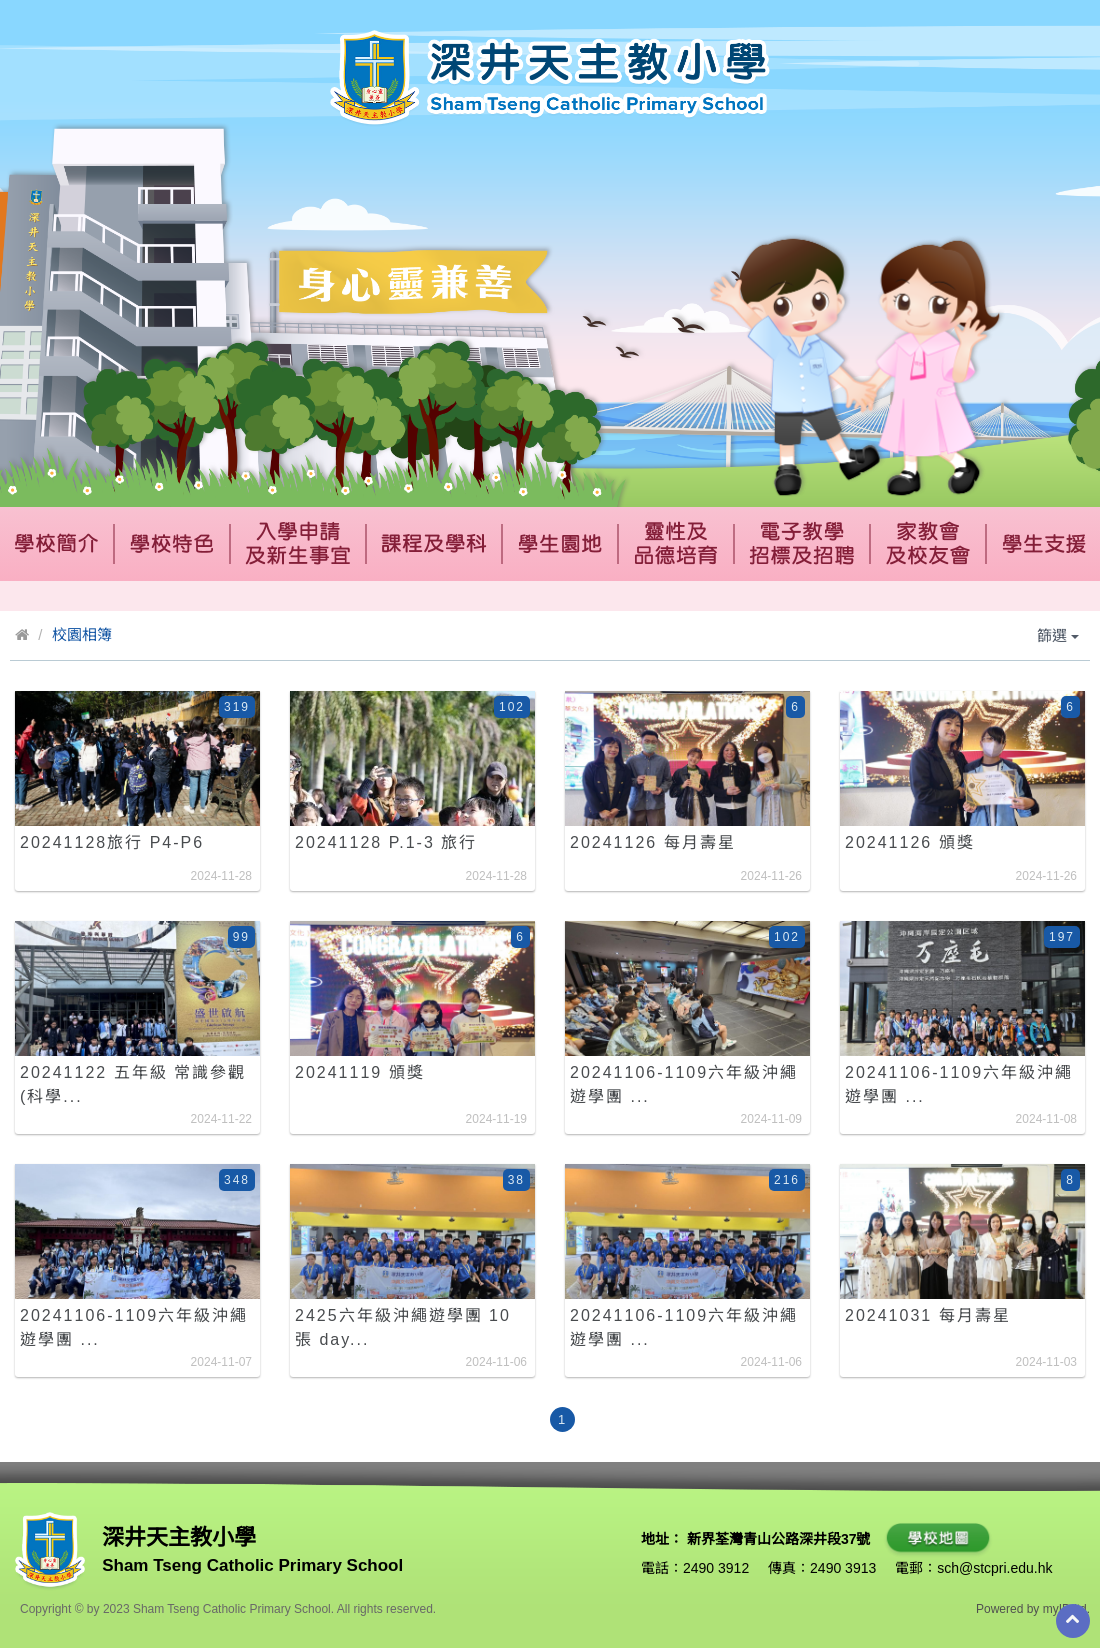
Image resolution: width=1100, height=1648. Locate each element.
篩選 (1058, 635)
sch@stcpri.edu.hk (994, 1568)
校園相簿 (82, 634)
